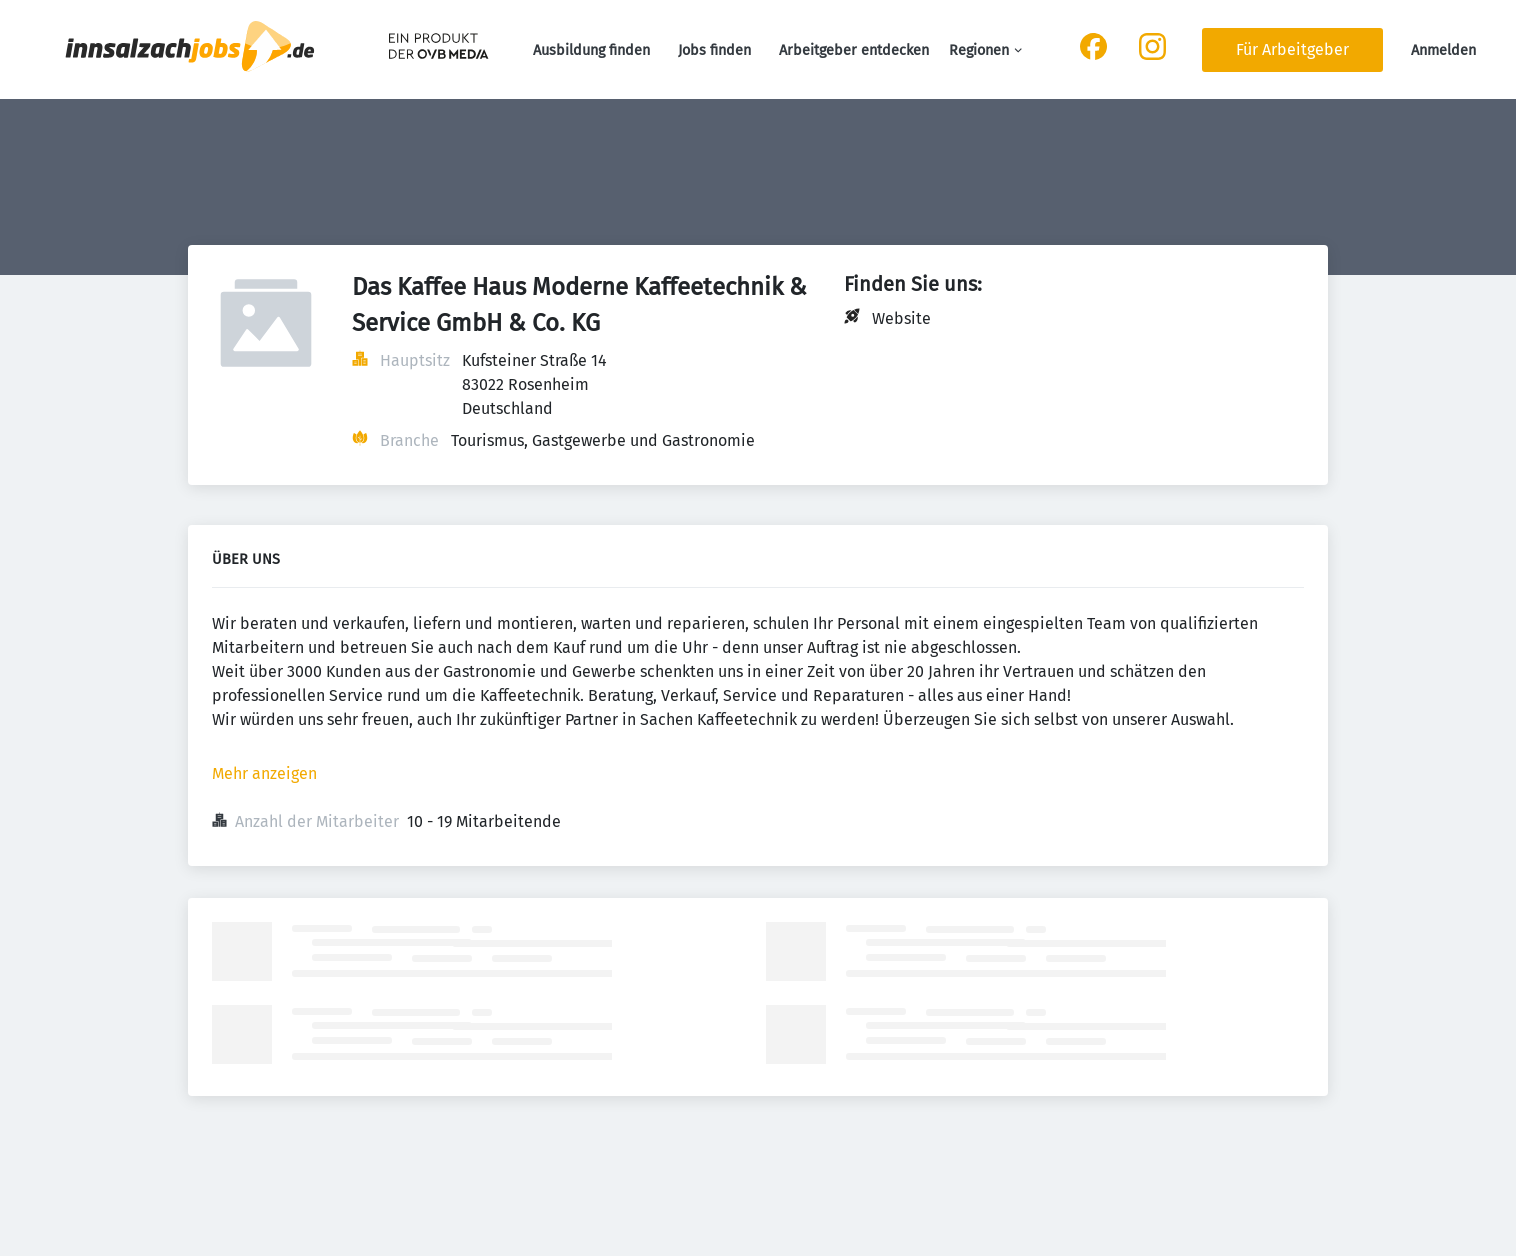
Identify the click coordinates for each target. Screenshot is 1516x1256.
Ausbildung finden (591, 50)
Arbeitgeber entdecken (854, 50)
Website (901, 318)
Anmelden (1443, 50)
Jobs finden (714, 50)
